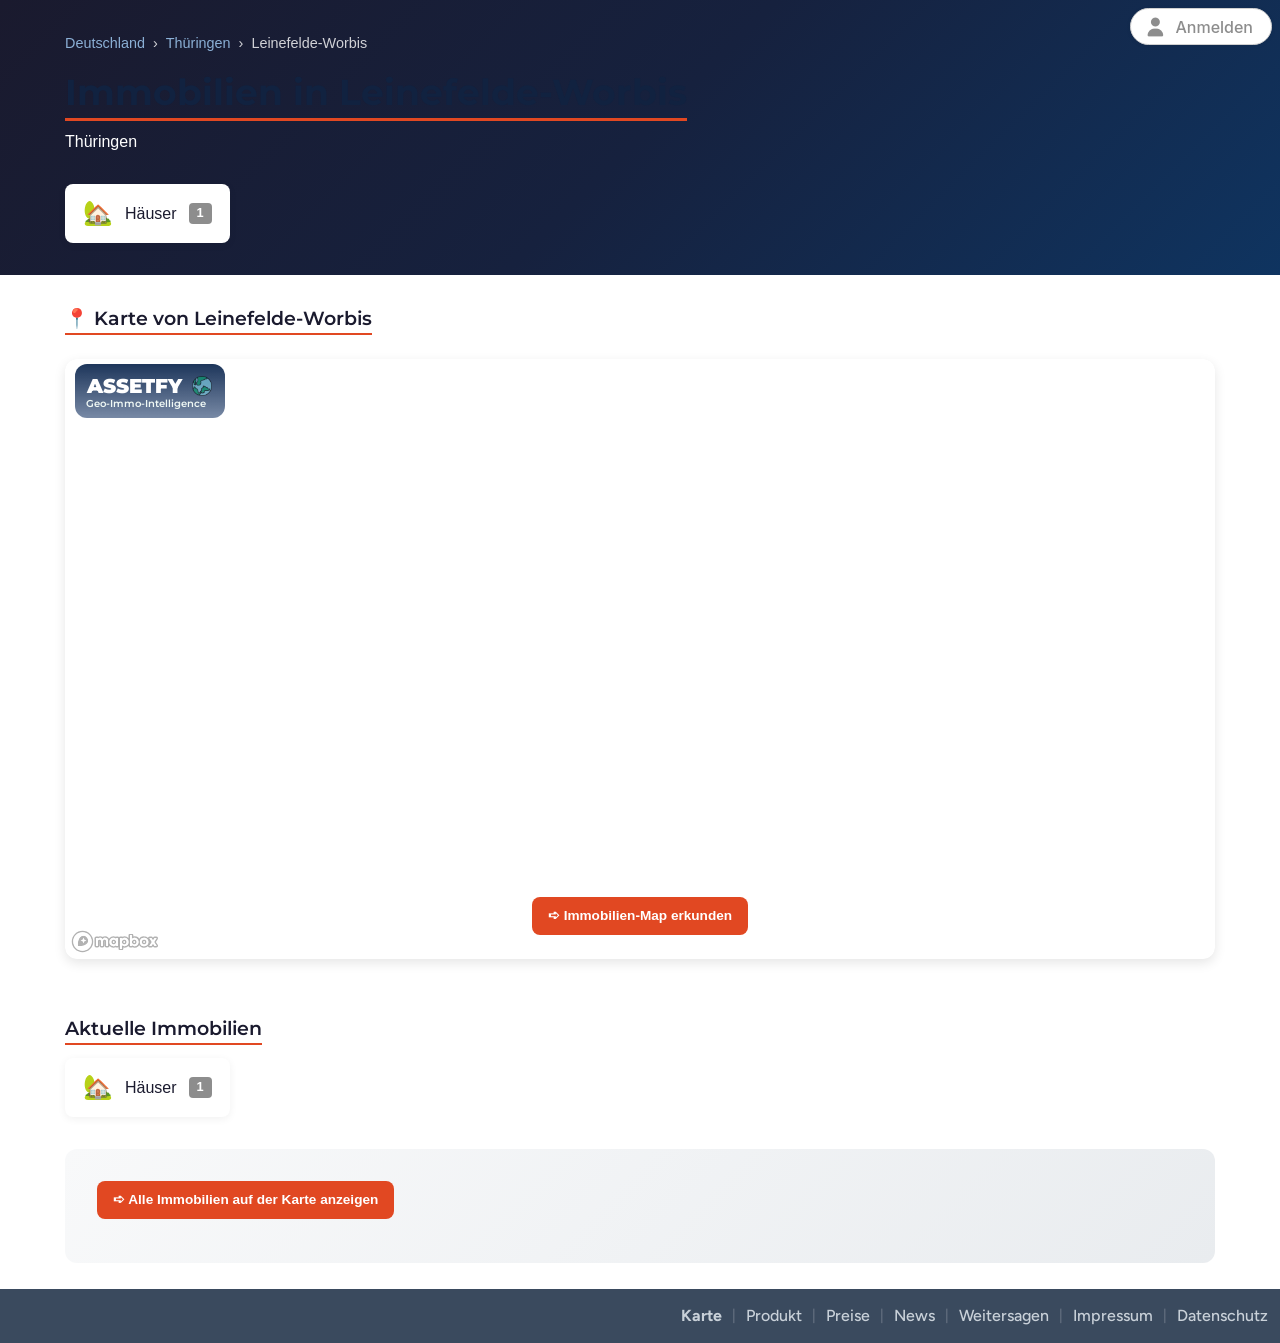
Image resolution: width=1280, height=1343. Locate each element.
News (914, 1315)
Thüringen (198, 43)
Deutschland (105, 43)
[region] (640, 659)
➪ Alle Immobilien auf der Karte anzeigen (245, 1199)
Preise (848, 1315)
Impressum (1113, 1315)
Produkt (774, 1315)
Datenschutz (1222, 1315)
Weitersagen (1004, 1315)
